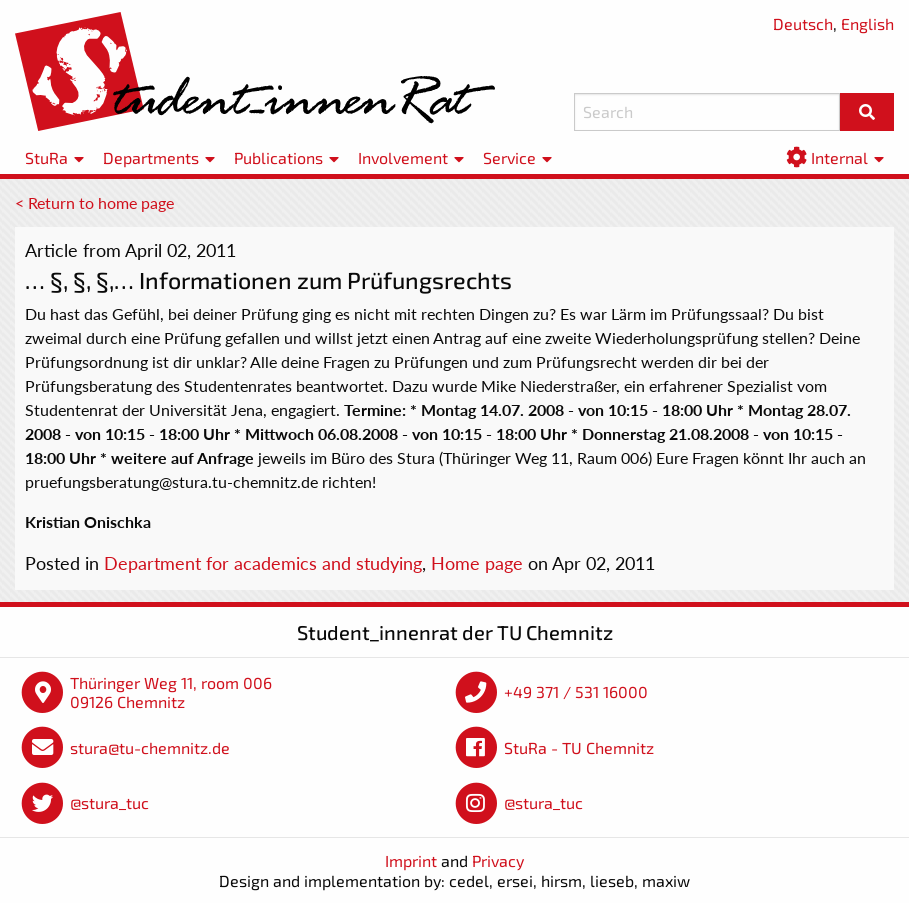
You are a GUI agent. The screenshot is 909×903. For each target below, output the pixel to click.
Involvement (403, 157)
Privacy (498, 860)
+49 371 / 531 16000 (576, 691)
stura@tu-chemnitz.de (150, 747)
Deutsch (803, 23)
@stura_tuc (109, 802)
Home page (477, 563)
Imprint (411, 860)
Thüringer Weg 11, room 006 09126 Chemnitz (171, 692)
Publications (278, 157)
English (867, 23)
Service (509, 157)
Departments (151, 157)
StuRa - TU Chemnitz (579, 747)
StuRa (46, 157)
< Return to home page (94, 202)
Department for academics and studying (263, 563)
